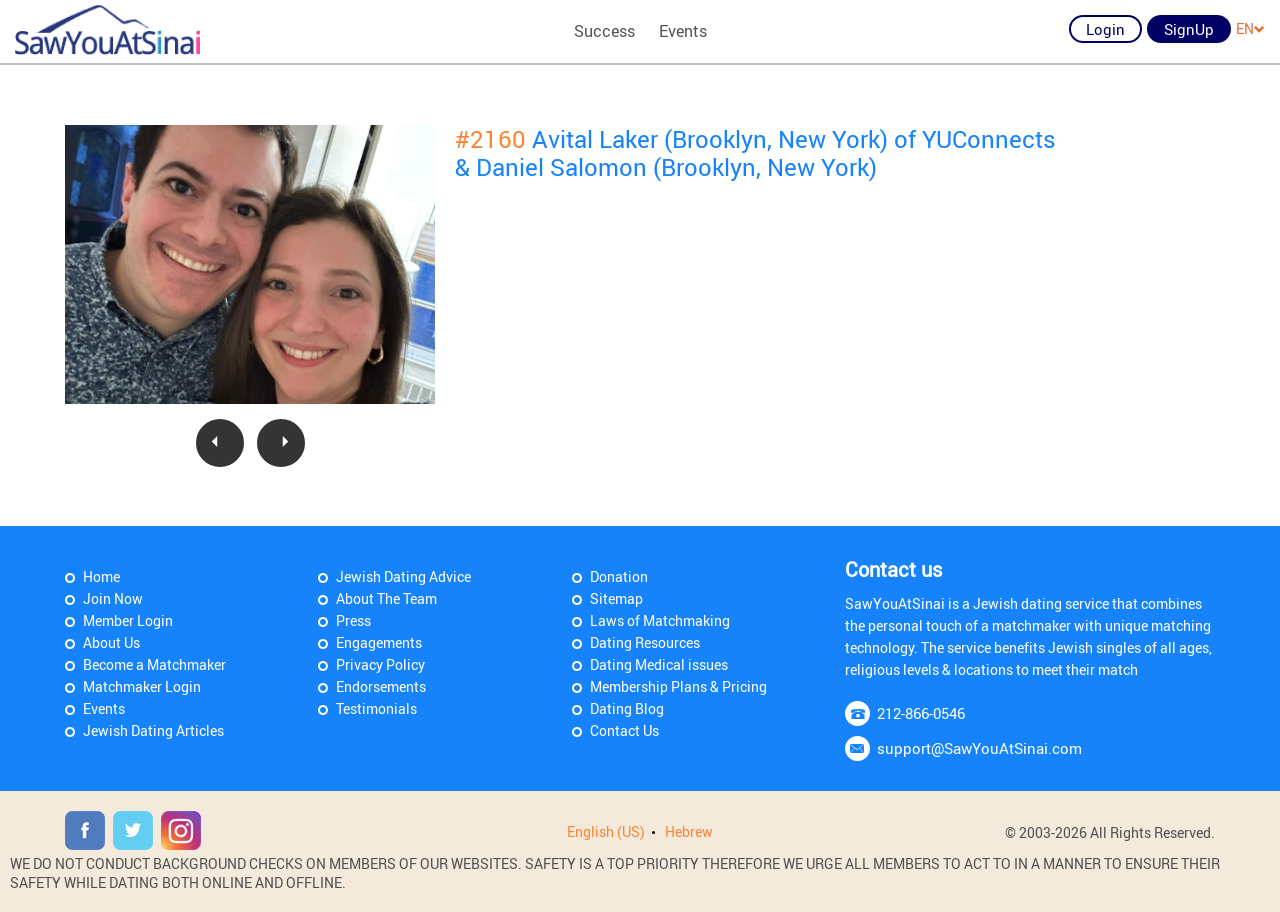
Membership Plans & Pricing (678, 686)
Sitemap (616, 598)
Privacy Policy (380, 664)
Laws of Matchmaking (660, 620)
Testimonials (376, 708)
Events (683, 31)
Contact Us (624, 730)
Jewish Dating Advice (403, 576)
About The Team (386, 598)
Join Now (113, 598)
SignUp (1189, 29)
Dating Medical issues (659, 664)
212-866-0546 (921, 713)
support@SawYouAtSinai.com (979, 748)
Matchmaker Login (142, 686)
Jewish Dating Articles (153, 730)
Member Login (128, 620)
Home (101, 576)
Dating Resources (645, 642)
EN (1250, 28)
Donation (619, 576)
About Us (111, 642)
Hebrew (689, 831)
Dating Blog (627, 708)
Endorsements (381, 686)
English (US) (606, 831)
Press (353, 620)
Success (604, 31)
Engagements (379, 642)
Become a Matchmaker (154, 664)
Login (1105, 29)
